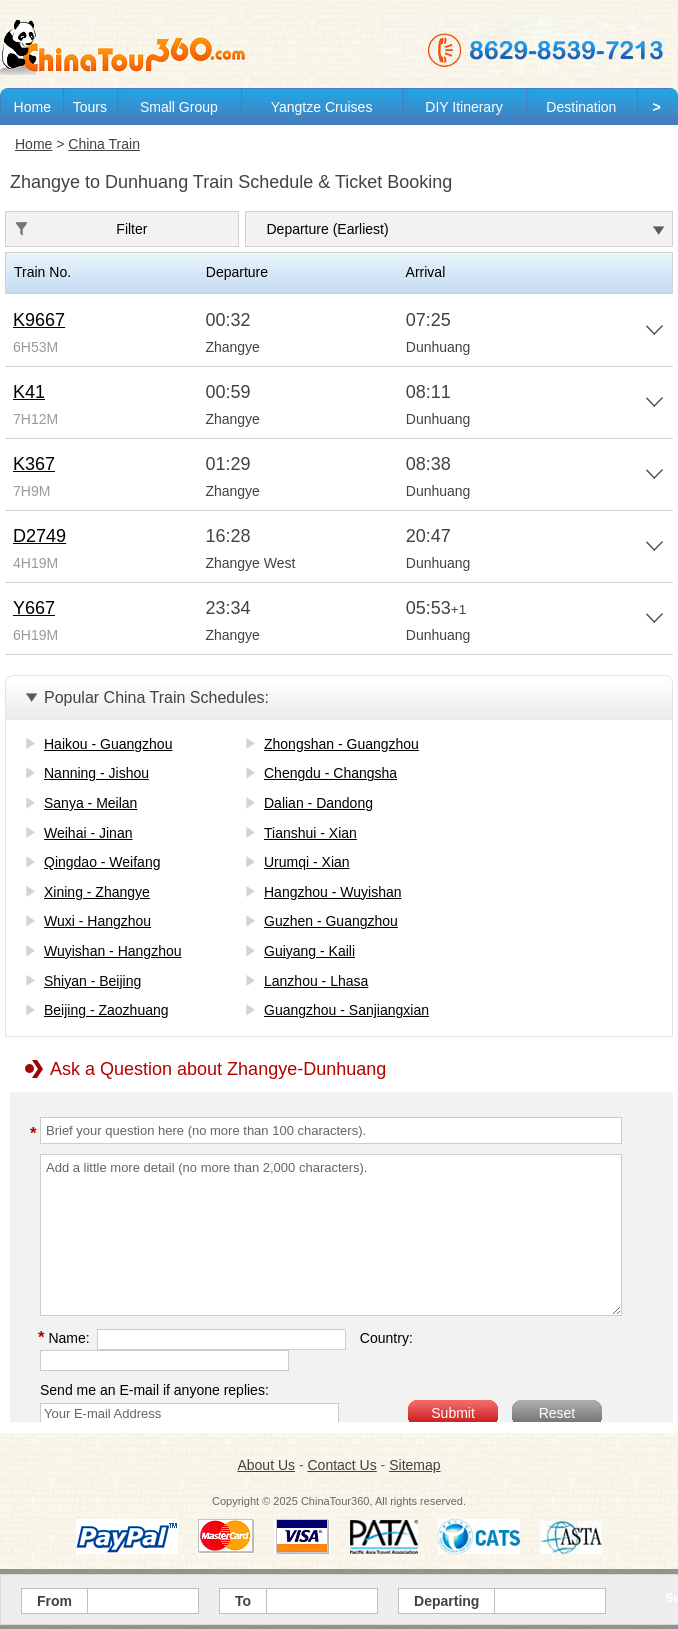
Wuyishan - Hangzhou (112, 951)
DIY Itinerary (464, 107)
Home (32, 107)
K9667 (39, 320)
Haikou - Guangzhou (108, 744)
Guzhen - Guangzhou (331, 921)
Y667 (34, 608)
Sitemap (414, 1465)
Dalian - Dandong (318, 803)
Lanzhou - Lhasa (316, 981)
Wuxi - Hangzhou (97, 921)
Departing (446, 1601)
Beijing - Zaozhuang (106, 1010)
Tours (90, 107)
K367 (34, 464)
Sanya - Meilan (90, 803)
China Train (104, 144)
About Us (266, 1465)
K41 (29, 392)
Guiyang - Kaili (309, 951)
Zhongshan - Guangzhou (341, 744)
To (243, 1601)
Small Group (179, 107)
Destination (581, 107)
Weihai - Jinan (88, 833)
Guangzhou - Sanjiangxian (346, 1010)
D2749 (39, 536)
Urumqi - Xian (307, 862)
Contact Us (341, 1465)
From (54, 1601)
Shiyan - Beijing (92, 981)
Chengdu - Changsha (330, 773)
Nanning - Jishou (96, 773)
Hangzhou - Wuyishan (332, 892)
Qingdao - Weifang (102, 862)
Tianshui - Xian (310, 833)
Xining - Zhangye (97, 892)
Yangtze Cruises (322, 107)
